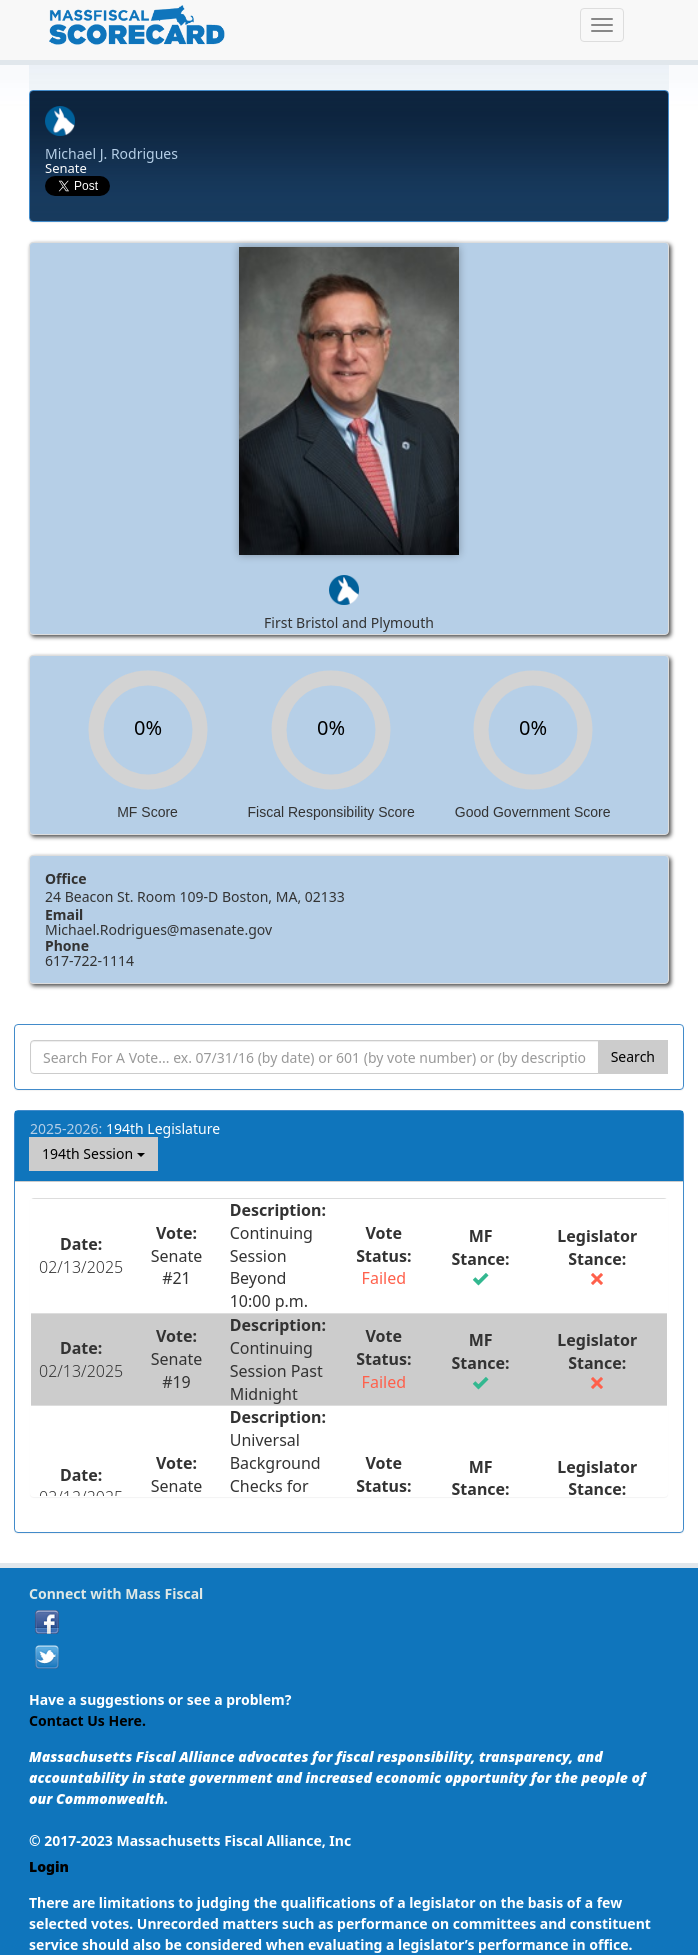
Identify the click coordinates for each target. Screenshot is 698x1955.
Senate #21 (176, 1267)
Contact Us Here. (87, 1720)
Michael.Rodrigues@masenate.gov (158, 929)
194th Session (93, 1153)
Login (49, 1866)
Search (633, 1056)
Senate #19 (176, 1370)
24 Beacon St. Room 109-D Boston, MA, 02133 (195, 896)
